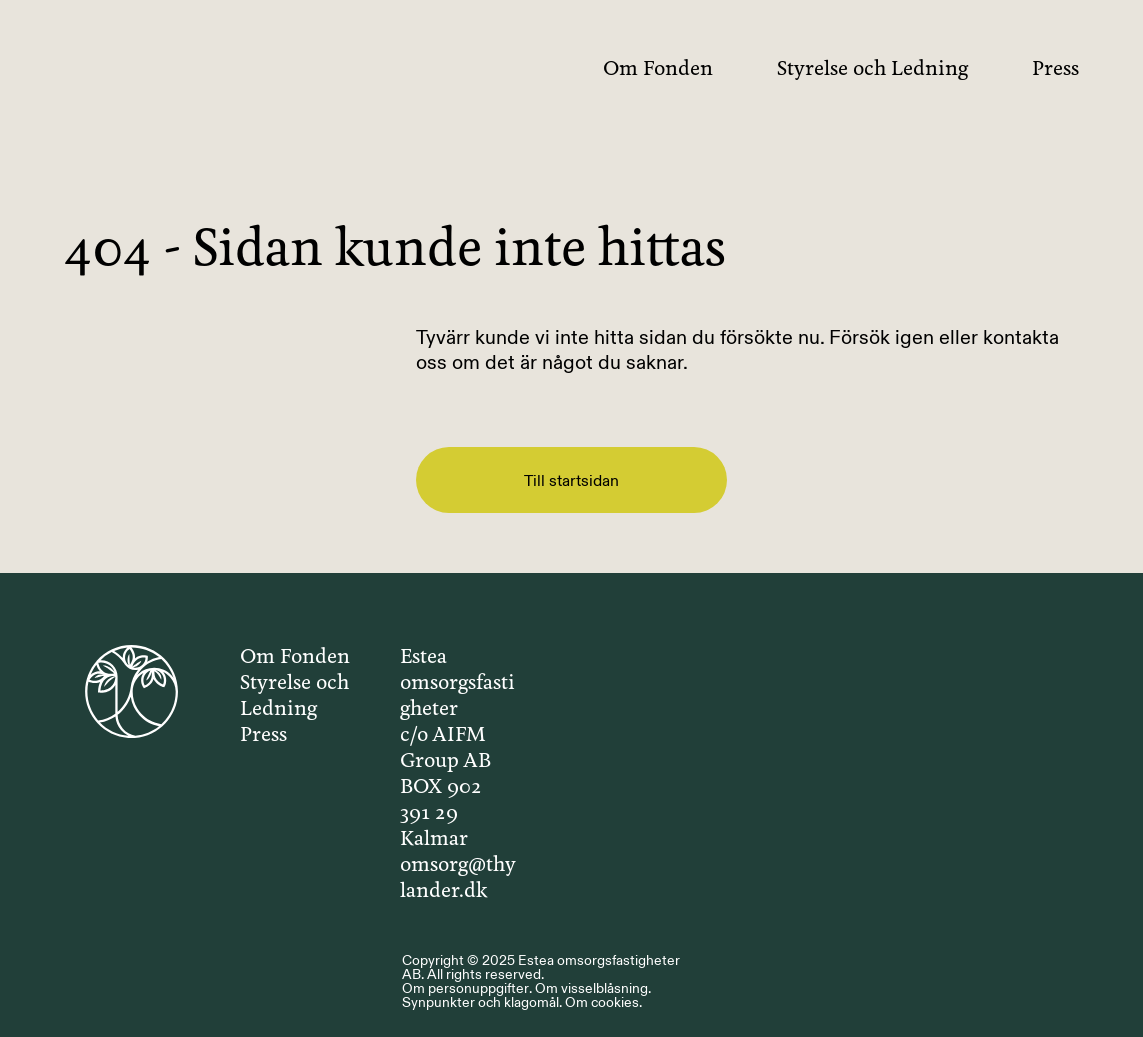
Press (1055, 69)
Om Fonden (658, 69)
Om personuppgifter (465, 988)
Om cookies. (603, 1002)
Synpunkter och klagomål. (482, 1002)
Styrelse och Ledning (872, 69)
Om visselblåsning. (593, 988)
